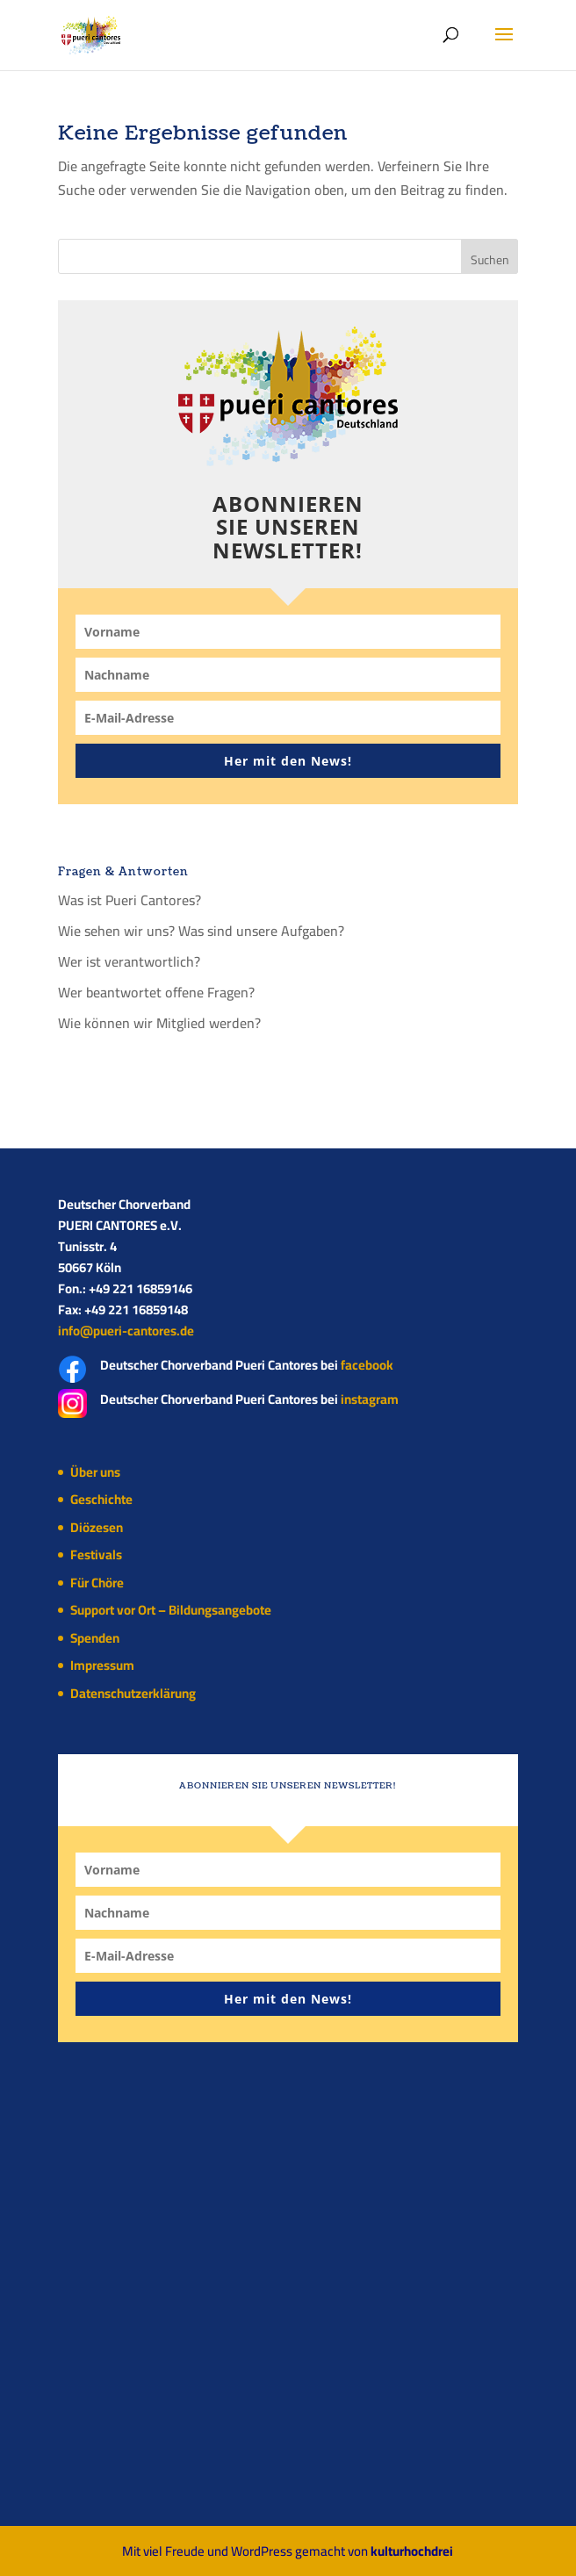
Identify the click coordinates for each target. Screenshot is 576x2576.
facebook (367, 1365)
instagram (370, 1399)
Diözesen (96, 1527)
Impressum (102, 1665)
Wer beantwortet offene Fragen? (156, 992)
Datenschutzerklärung (133, 1693)
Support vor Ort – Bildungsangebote (170, 1610)
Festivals (96, 1554)
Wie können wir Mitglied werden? (159, 1023)
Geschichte (101, 1499)
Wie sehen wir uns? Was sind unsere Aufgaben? (201, 930)
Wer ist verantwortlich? (129, 961)
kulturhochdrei (412, 2551)
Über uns (95, 1472)
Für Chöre (97, 1582)
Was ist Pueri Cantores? (129, 900)
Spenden (94, 1638)
